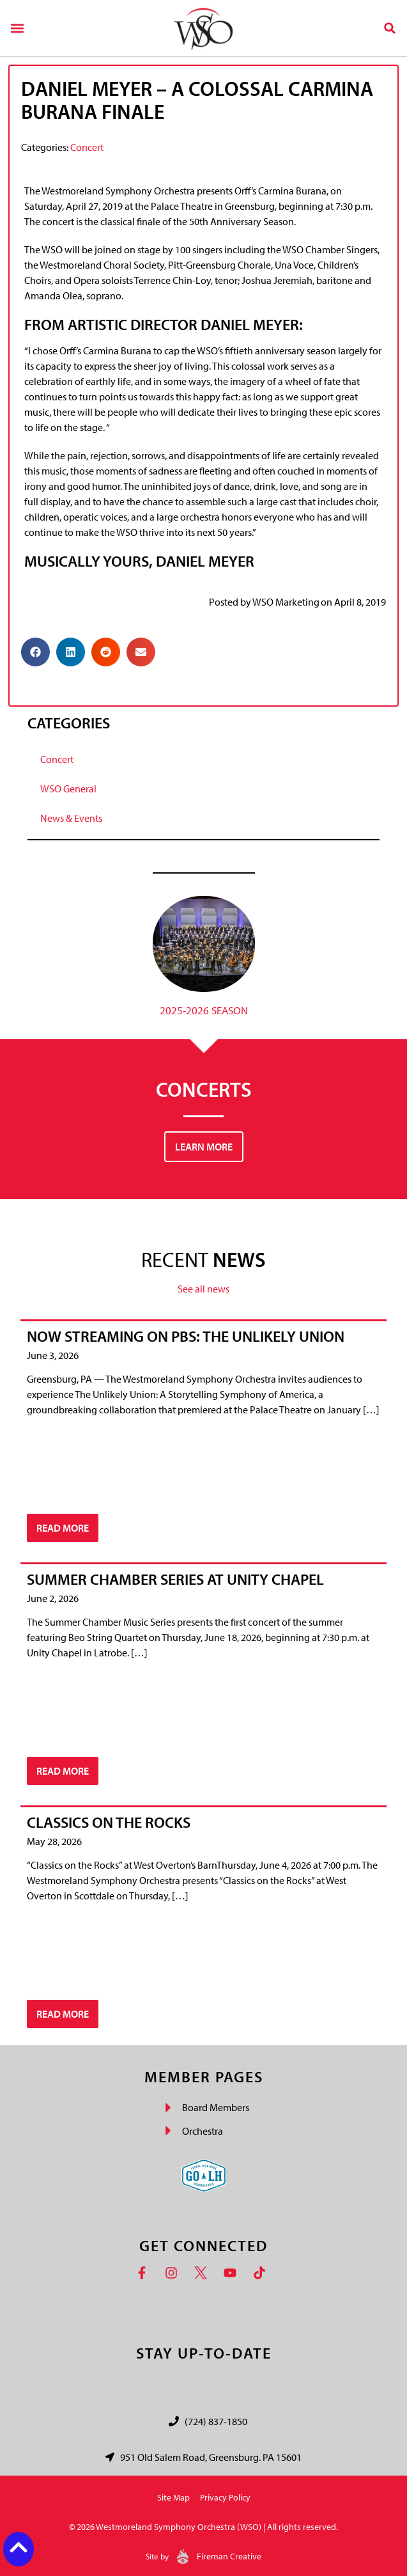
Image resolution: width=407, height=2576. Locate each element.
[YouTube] (233, 2272)
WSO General (68, 788)
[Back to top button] (18, 2547)
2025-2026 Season (204, 1010)
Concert (87, 147)
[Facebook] (145, 2272)
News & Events (71, 818)
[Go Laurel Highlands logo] (203, 2175)
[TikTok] (262, 2272)
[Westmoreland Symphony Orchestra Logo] (203, 28)
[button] (16, 27)
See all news (203, 1288)
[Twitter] (203, 2272)
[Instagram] (174, 2272)
